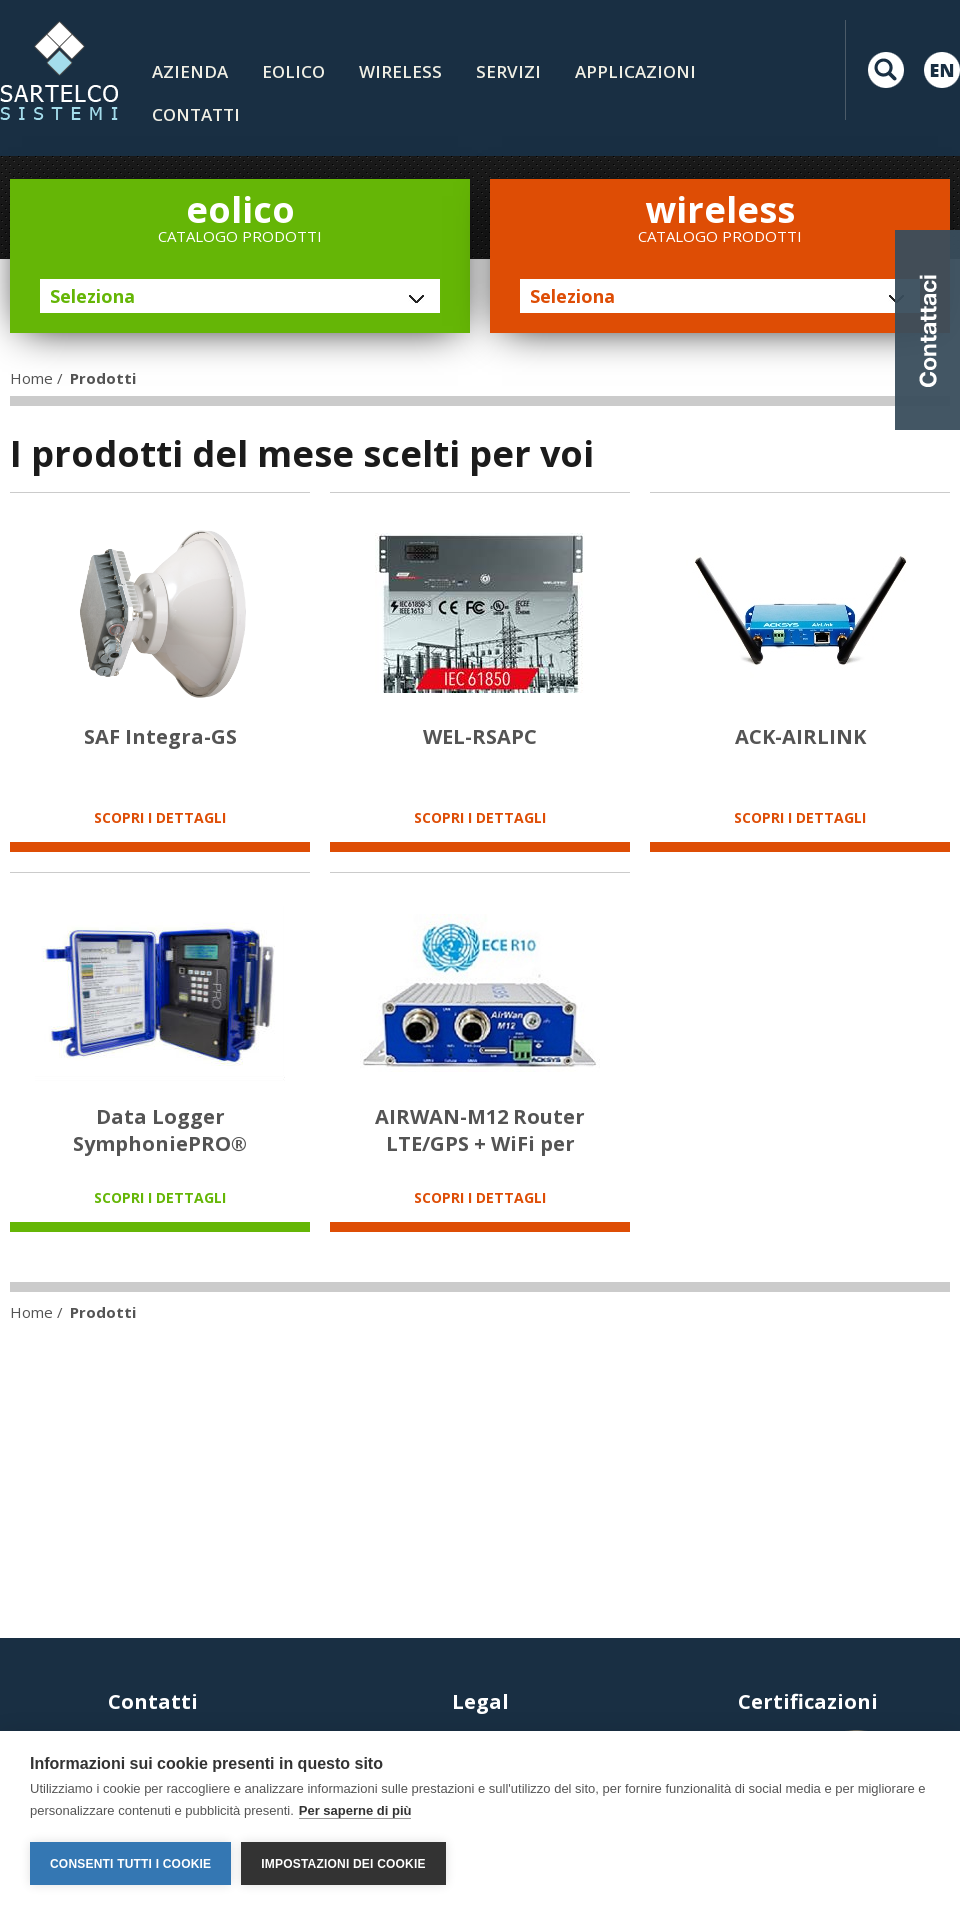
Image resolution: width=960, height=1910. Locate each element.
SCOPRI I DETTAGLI (160, 817)
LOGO (59, 70)
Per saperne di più (355, 1810)
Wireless (400, 71)
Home (31, 378)
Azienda (190, 71)
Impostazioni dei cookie (343, 1864)
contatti (196, 114)
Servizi (508, 71)
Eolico (293, 71)
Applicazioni (635, 71)
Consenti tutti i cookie (130, 1864)
